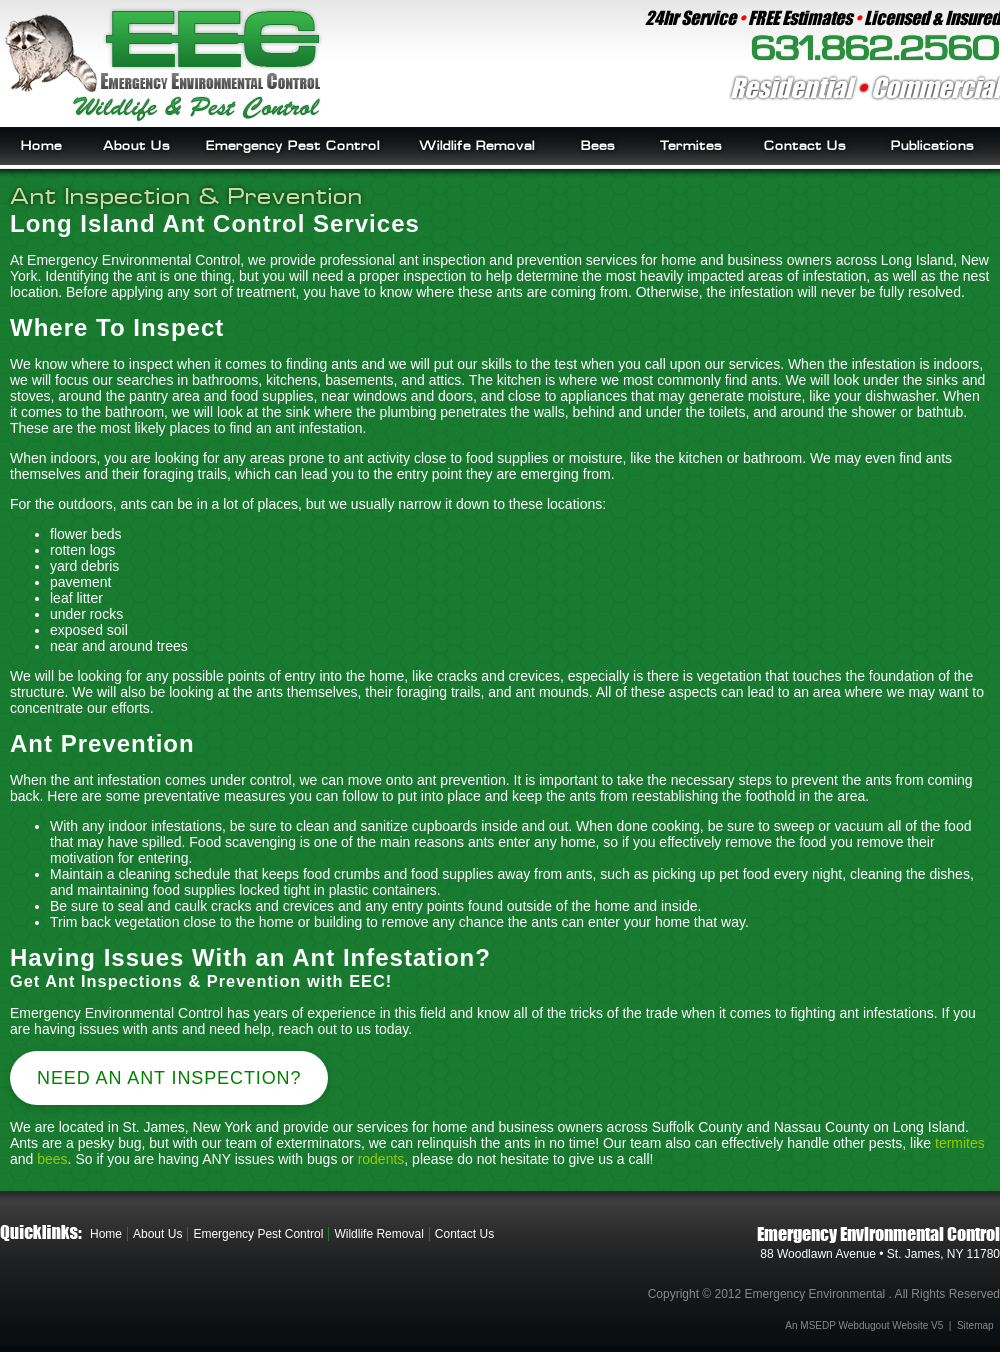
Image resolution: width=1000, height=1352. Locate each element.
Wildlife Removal (477, 146)
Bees (598, 146)
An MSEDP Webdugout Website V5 (864, 1325)
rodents (381, 1159)
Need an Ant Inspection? (169, 1078)
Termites (691, 146)
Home (41, 146)
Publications (932, 146)
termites (960, 1143)
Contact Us (805, 146)
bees (52, 1159)
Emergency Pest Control (293, 146)
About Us (136, 146)
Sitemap (975, 1325)
